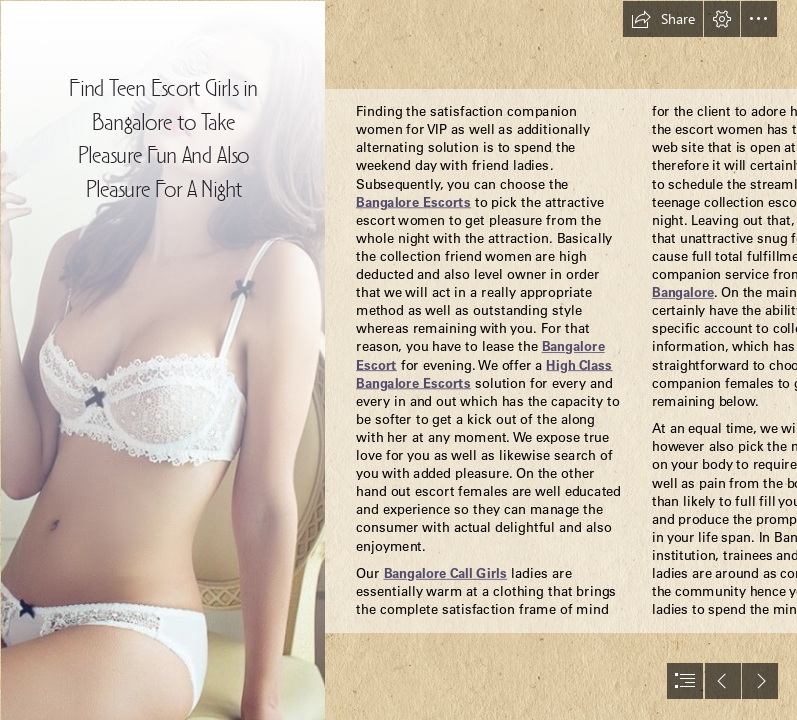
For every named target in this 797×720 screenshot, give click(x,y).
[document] (398, 360)
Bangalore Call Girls (445, 572)
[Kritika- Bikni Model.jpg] (162, 360)
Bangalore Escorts (413, 201)
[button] (663, 19)
